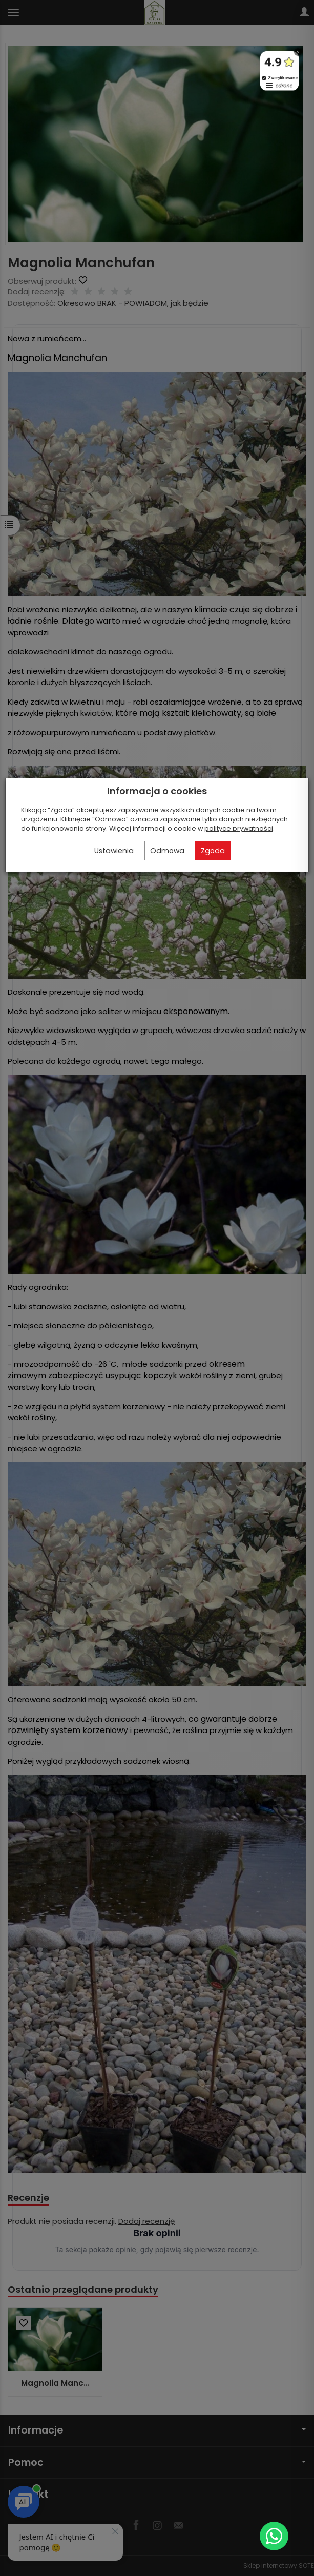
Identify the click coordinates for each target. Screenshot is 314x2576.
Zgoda (213, 851)
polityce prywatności (238, 828)
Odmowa (167, 851)
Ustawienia (114, 851)
